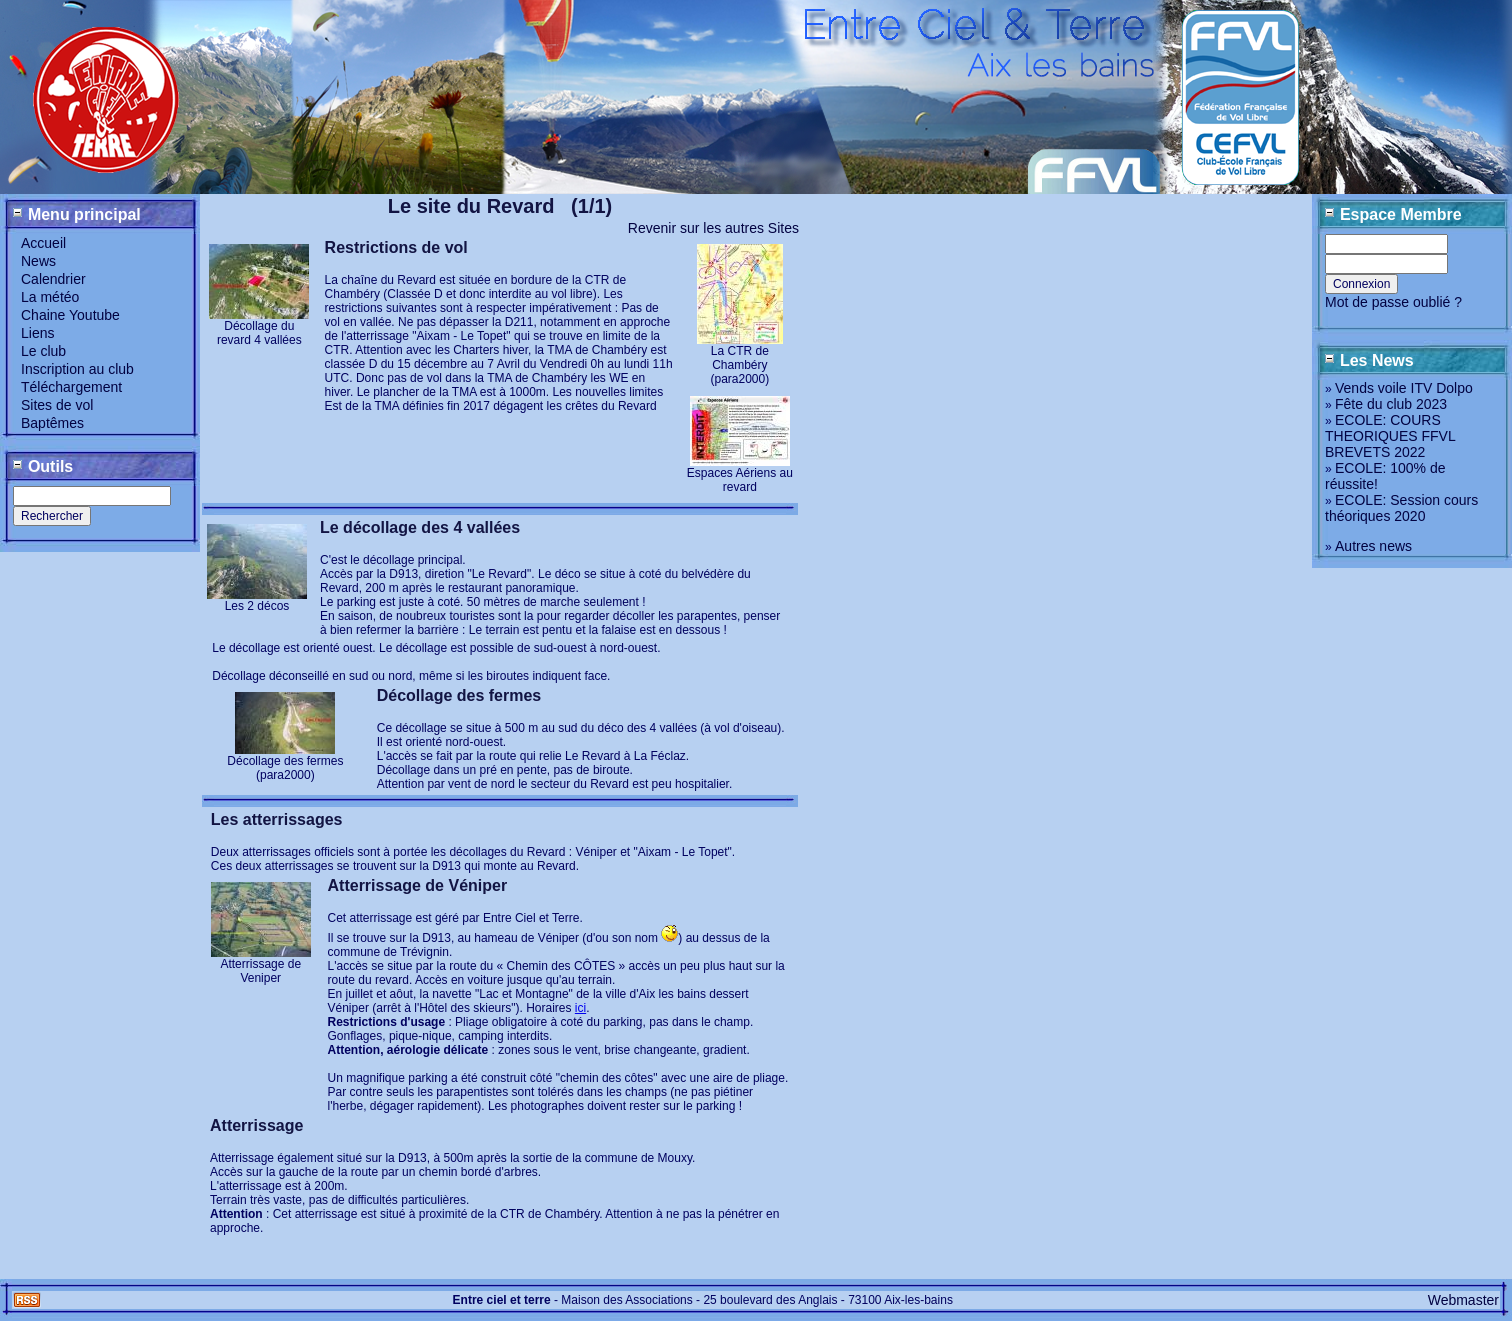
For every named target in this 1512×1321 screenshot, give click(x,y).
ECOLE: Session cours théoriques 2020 (1401, 508)
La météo (50, 297)
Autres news (1373, 546)
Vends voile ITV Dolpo (1404, 388)
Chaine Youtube (70, 315)
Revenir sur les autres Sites (713, 228)
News (38, 261)
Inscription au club (77, 369)
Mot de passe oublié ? (1393, 302)
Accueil (43, 243)
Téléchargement (71, 387)
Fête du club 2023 (1391, 404)
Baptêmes (52, 423)
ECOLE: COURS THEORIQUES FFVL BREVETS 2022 (1390, 436)
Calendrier (53, 279)
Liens (37, 333)
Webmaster (1463, 1300)
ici (580, 1008)
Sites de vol (57, 405)
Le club (43, 351)
